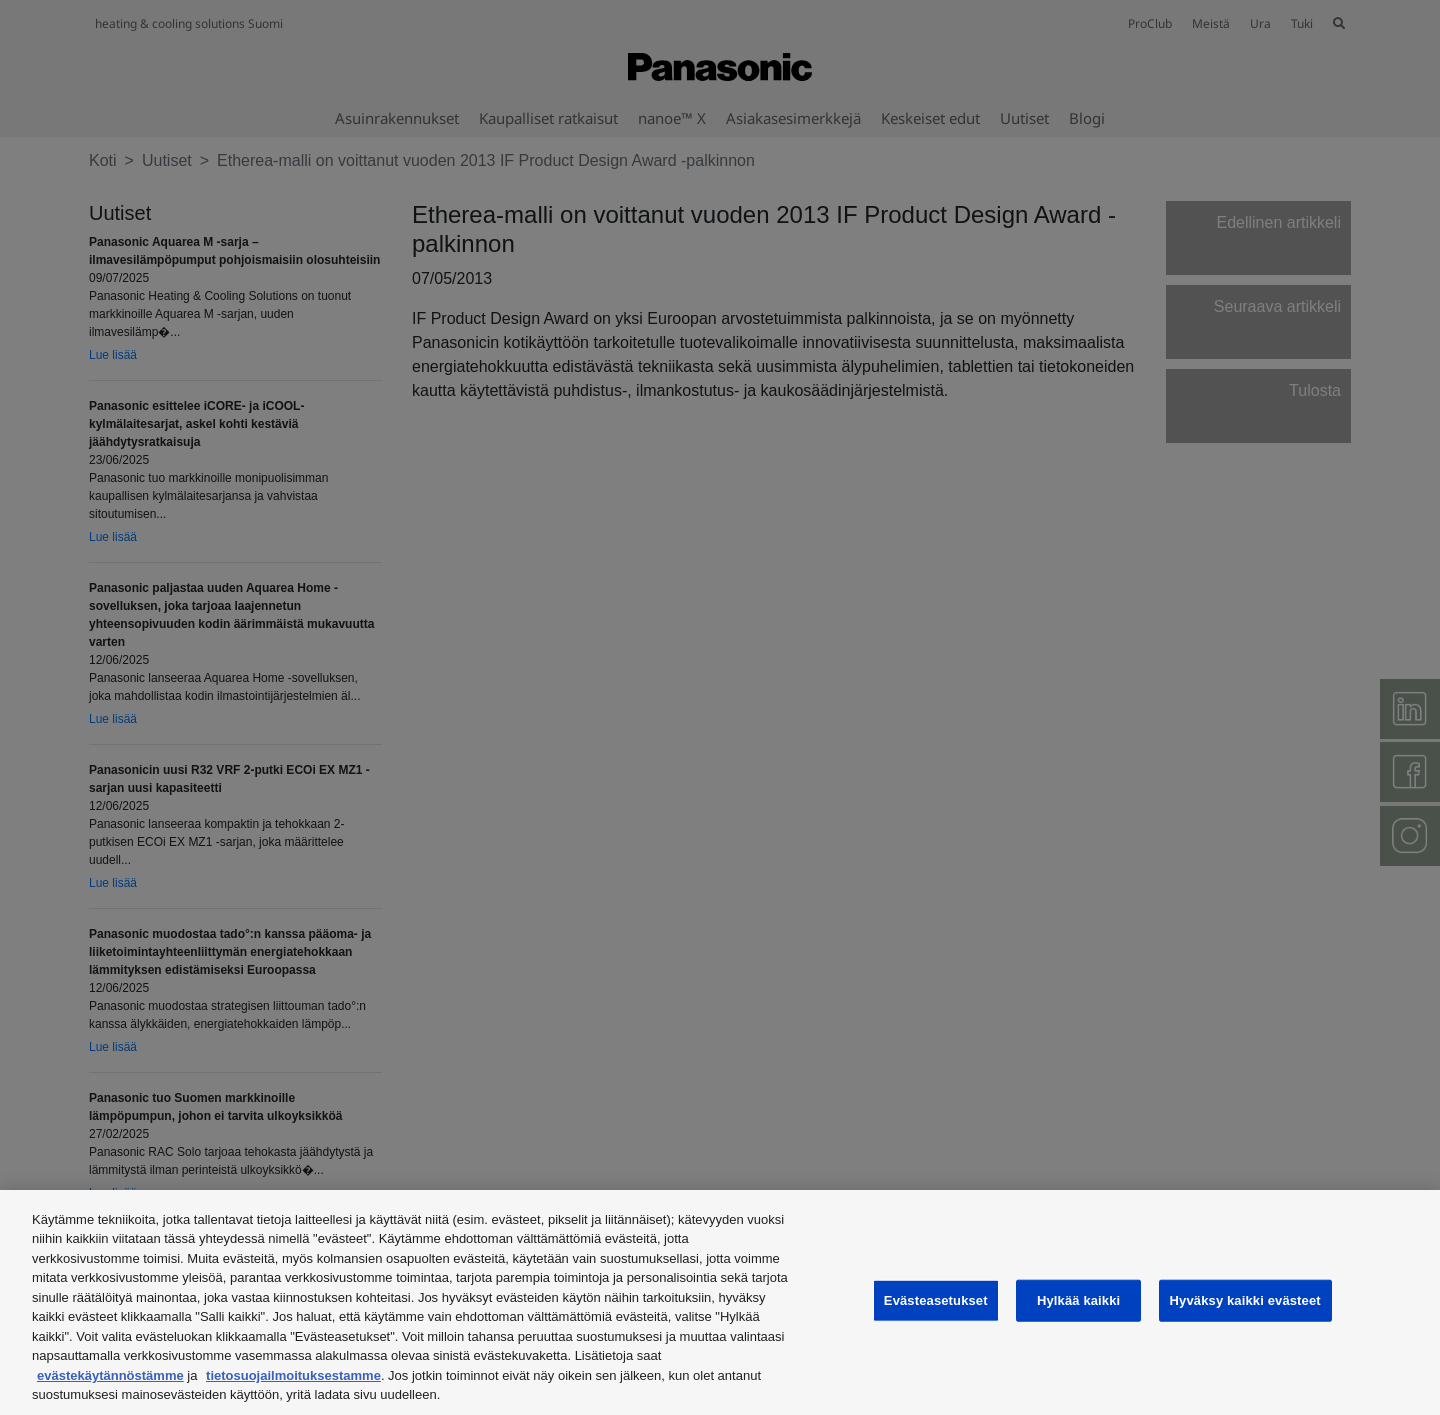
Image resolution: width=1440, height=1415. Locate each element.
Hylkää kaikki (1078, 1300)
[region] (720, 1302)
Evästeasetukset (936, 1300)
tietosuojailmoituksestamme (293, 1375)
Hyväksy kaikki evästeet (1245, 1300)
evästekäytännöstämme (110, 1375)
